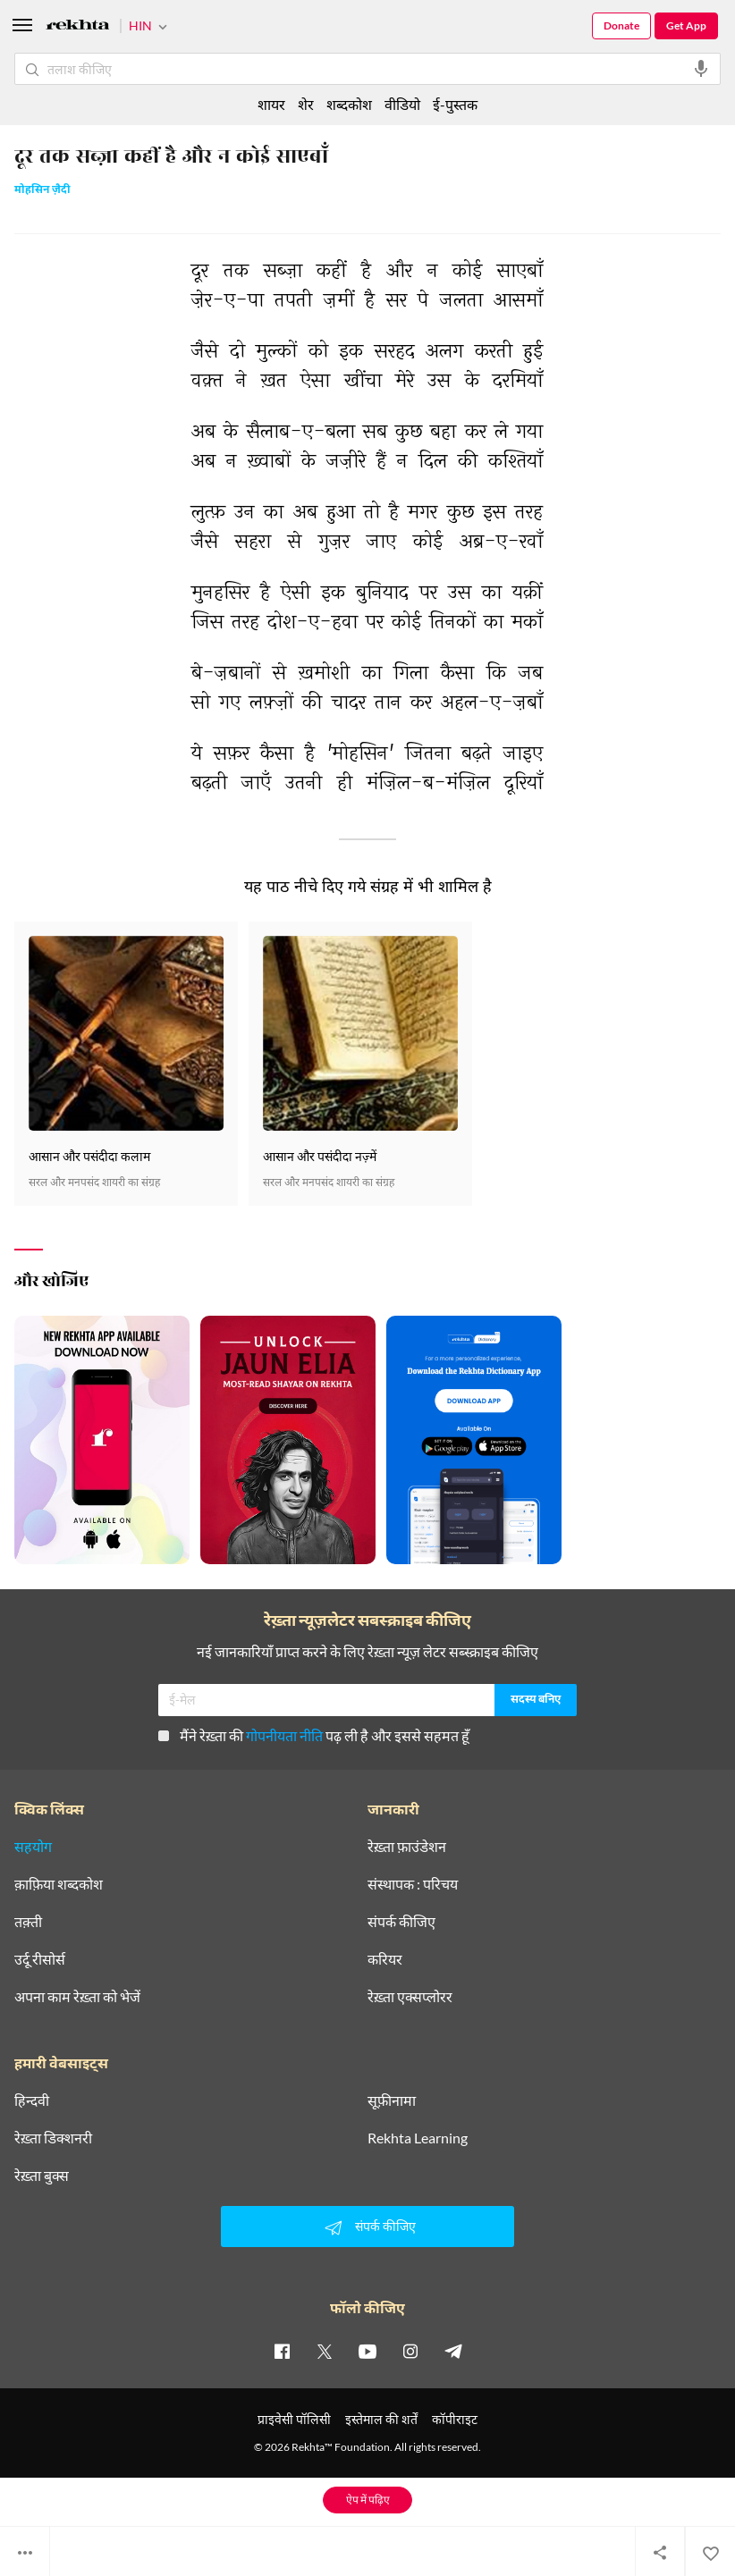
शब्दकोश (349, 104)
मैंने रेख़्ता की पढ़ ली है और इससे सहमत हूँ (313, 1735)
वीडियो (402, 104)
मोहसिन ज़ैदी (42, 191)
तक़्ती (28, 1922)
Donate (621, 25)
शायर (271, 104)
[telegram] (453, 2350)
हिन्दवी (31, 2100)
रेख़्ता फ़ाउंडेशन (407, 1846)
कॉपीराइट (454, 2419)
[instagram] (410, 2350)
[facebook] (281, 2350)
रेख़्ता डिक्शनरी (53, 2138)
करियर (385, 1959)
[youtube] (367, 2350)
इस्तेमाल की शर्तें (381, 2419)
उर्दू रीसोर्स (39, 1959)
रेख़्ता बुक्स (41, 2175)
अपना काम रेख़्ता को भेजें (77, 1997)
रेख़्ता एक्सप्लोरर (410, 1997)
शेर (306, 104)
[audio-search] (701, 69)
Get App (686, 25)
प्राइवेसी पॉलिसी (294, 2419)
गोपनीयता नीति (284, 1735)
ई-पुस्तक (455, 104)
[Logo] (78, 27)
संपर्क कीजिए (401, 1922)
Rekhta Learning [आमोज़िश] (418, 2138)
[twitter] (324, 2350)
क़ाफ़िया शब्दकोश (58, 1884)
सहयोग (33, 1846)
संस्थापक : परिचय (413, 1884)
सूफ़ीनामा (392, 2100)
